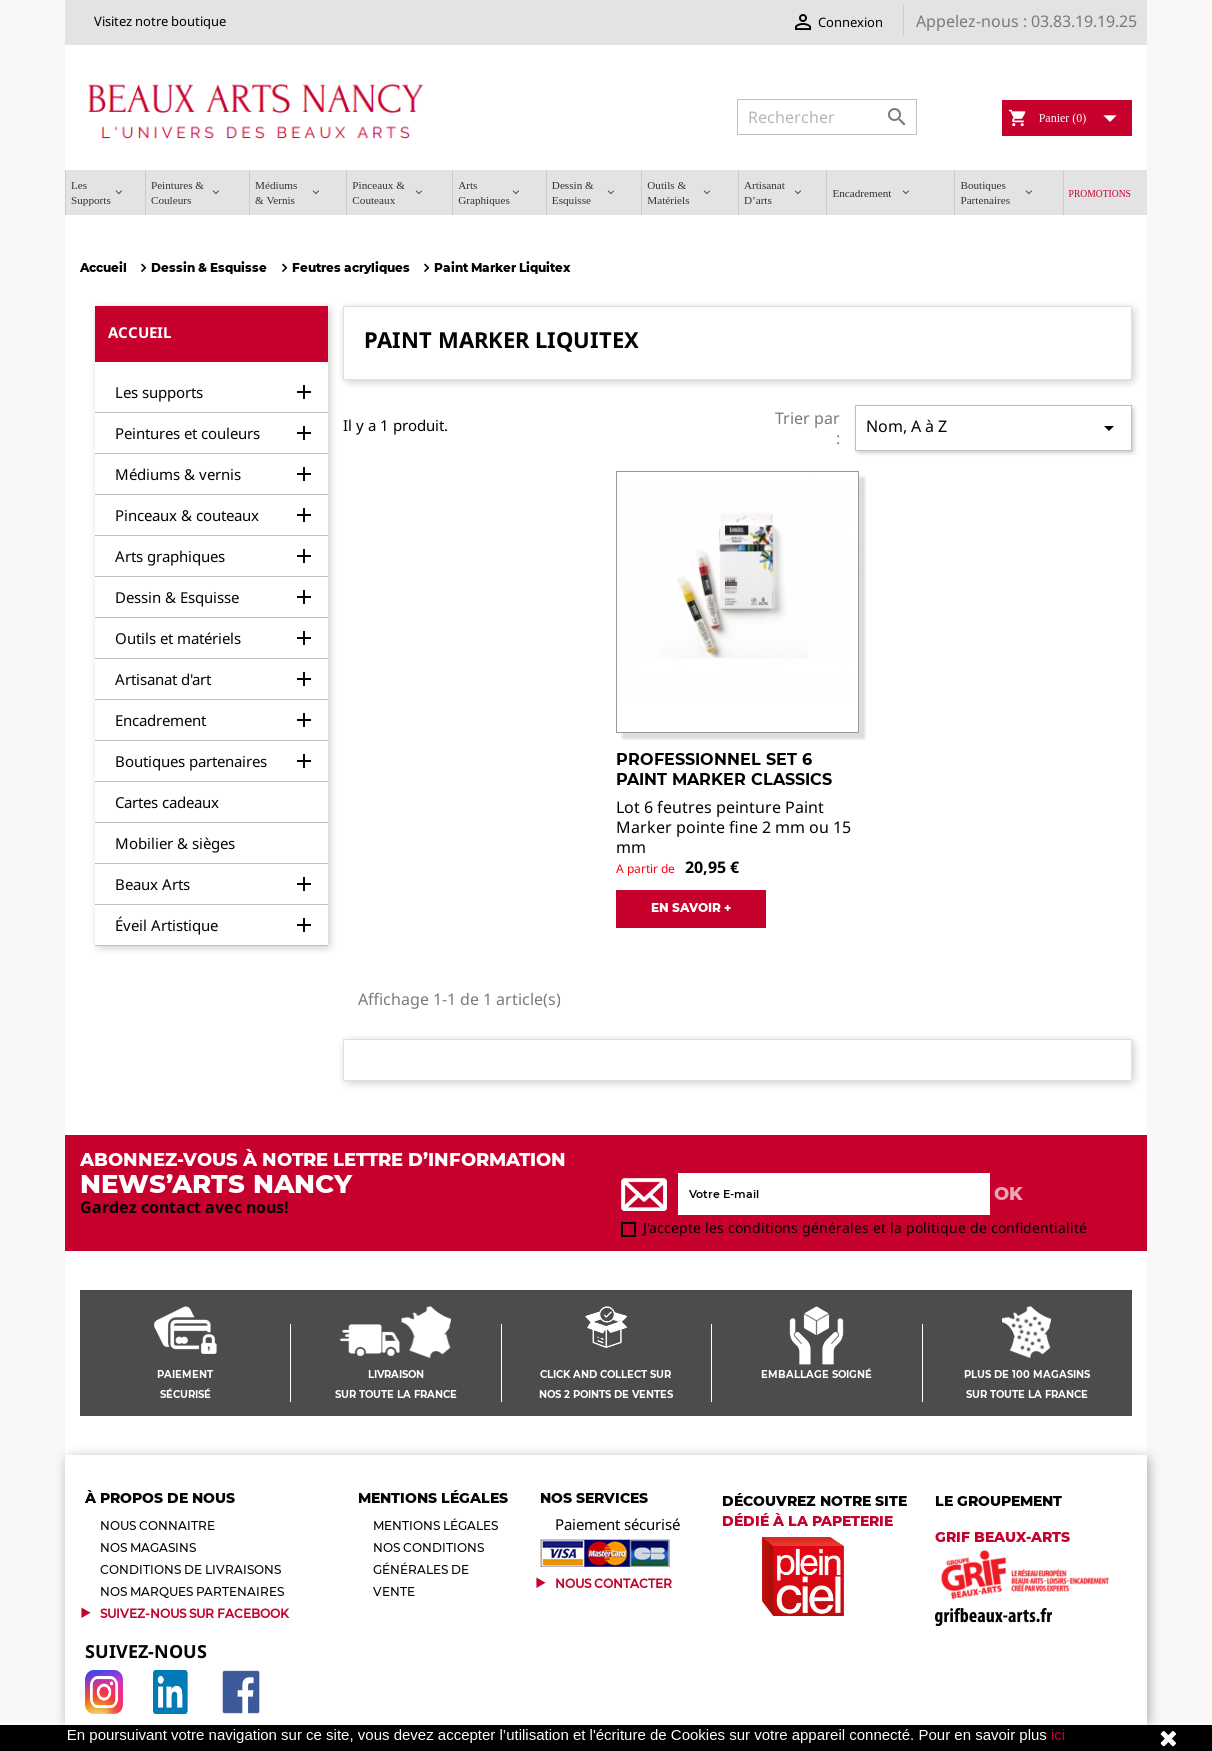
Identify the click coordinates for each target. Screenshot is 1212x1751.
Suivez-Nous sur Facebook (194, 1613)
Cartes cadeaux (167, 802)
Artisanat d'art (163, 679)
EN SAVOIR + (691, 907)
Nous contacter (613, 1583)
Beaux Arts (152, 884)
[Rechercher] (827, 117)
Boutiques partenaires (191, 761)
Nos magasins (148, 1547)
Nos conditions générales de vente (428, 1569)
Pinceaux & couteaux (187, 515)
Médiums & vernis (178, 474)
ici (1058, 1734)
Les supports (159, 392)
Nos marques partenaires (192, 1591)
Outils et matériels (178, 638)
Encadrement (160, 720)
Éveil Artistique (166, 925)
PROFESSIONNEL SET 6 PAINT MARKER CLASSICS (724, 769)
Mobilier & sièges (175, 843)
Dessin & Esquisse (177, 597)
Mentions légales (435, 1525)
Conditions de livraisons (190, 1569)
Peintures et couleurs (187, 433)
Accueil (139, 332)
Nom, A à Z (993, 427)
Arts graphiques (170, 556)
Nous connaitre (157, 1525)
